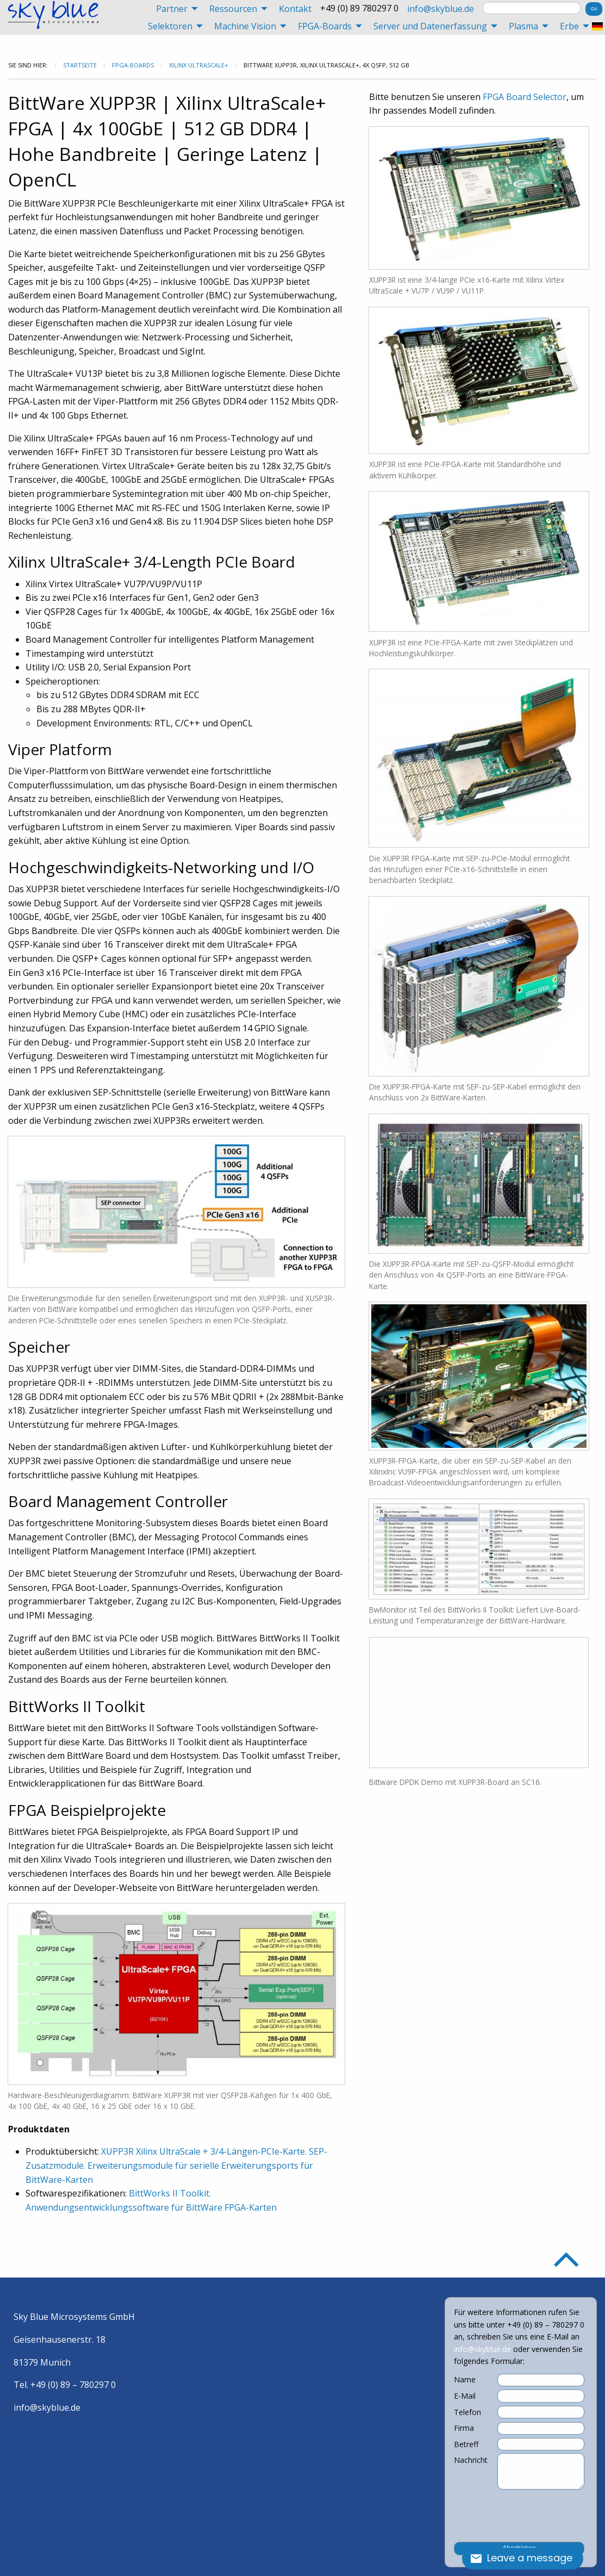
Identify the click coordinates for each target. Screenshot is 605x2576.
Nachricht (471, 2460)
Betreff (466, 2444)
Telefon (467, 2412)
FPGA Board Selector (524, 97)
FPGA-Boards (133, 65)
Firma (464, 2428)
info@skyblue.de (440, 9)
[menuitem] (174, 8)
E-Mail (465, 2396)
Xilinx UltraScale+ (198, 65)
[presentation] (519, 2512)
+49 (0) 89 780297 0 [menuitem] (359, 8)
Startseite (80, 65)
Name (465, 2379)
